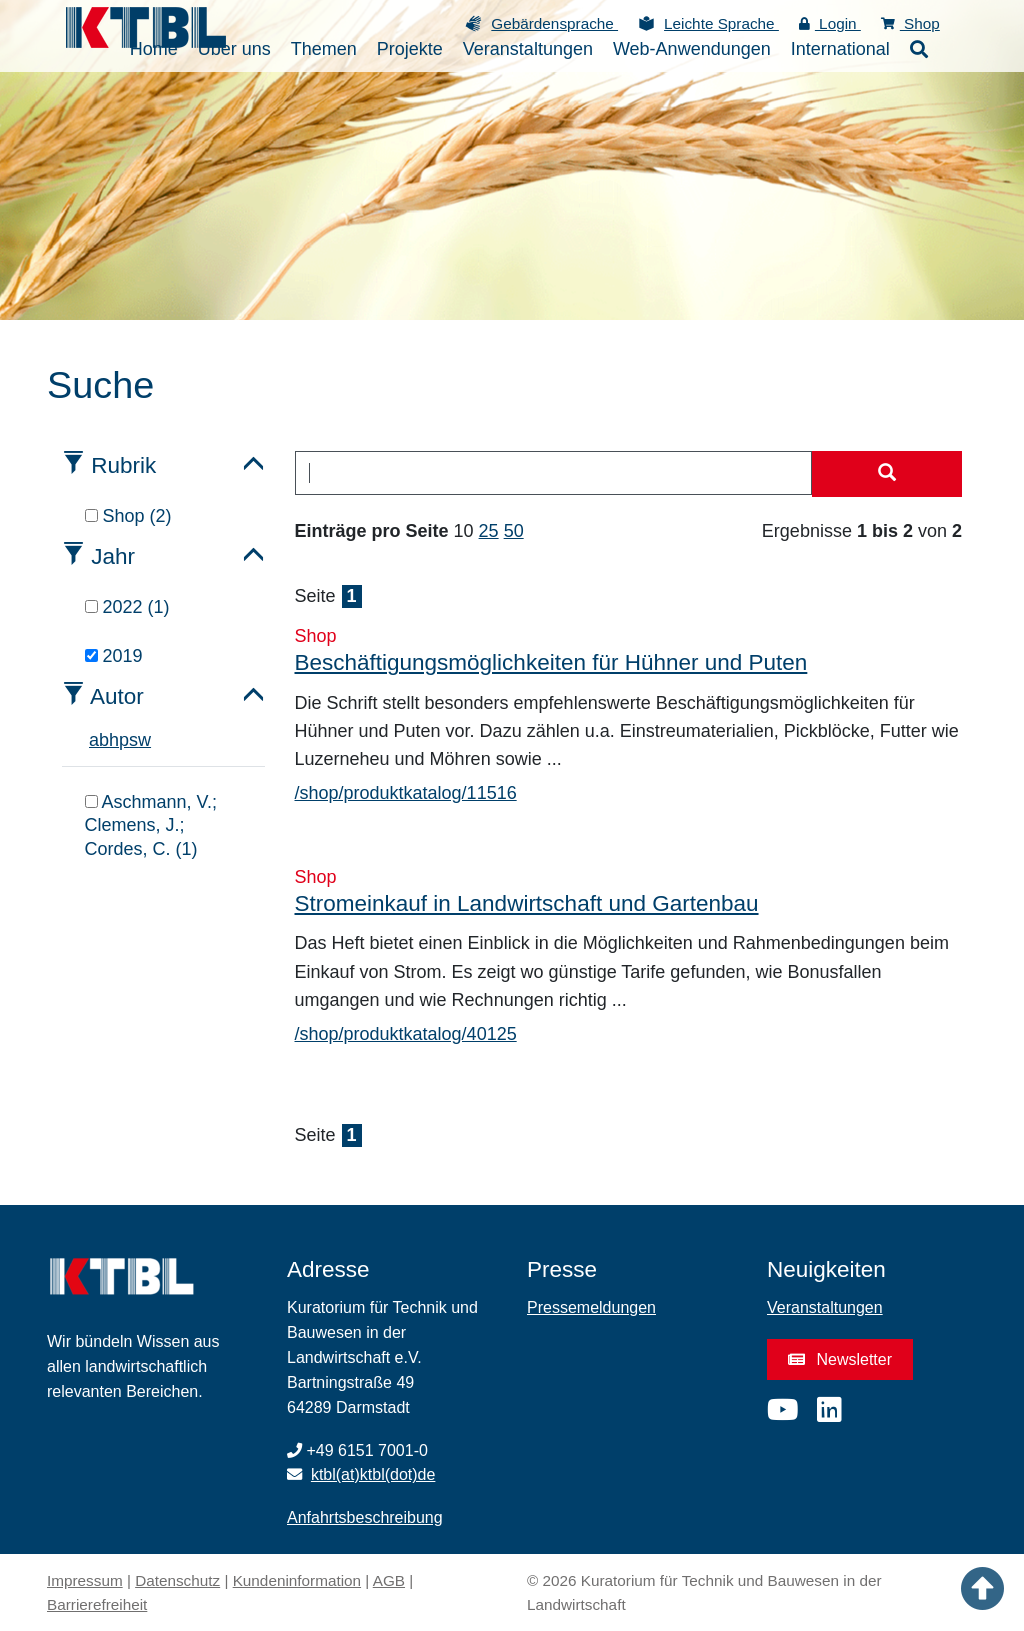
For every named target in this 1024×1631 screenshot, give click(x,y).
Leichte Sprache (721, 23)
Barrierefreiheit (97, 1604)
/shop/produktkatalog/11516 (406, 793)
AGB (389, 1580)
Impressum (85, 1580)
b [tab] (104, 740)
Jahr (113, 556)
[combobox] (554, 473)
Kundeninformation (297, 1580)
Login (830, 23)
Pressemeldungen (591, 1307)
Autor (117, 696)
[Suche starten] (887, 474)
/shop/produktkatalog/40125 (406, 1034)
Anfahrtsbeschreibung (365, 1517)
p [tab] (124, 740)
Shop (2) (128, 516)
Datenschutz (177, 1580)
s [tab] (133, 740)
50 (514, 531)
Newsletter (840, 1359)
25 (489, 531)
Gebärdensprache (554, 23)
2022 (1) (127, 607)
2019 (114, 656)
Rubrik (123, 465)
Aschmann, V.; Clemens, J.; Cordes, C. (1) (151, 825)
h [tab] (114, 740)
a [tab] (94, 740)
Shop (910, 23)
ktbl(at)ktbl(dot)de (373, 1474)
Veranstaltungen (825, 1307)
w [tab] (144, 740)
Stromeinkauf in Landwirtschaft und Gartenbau (527, 903)
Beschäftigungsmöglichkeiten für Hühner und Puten (551, 662)
